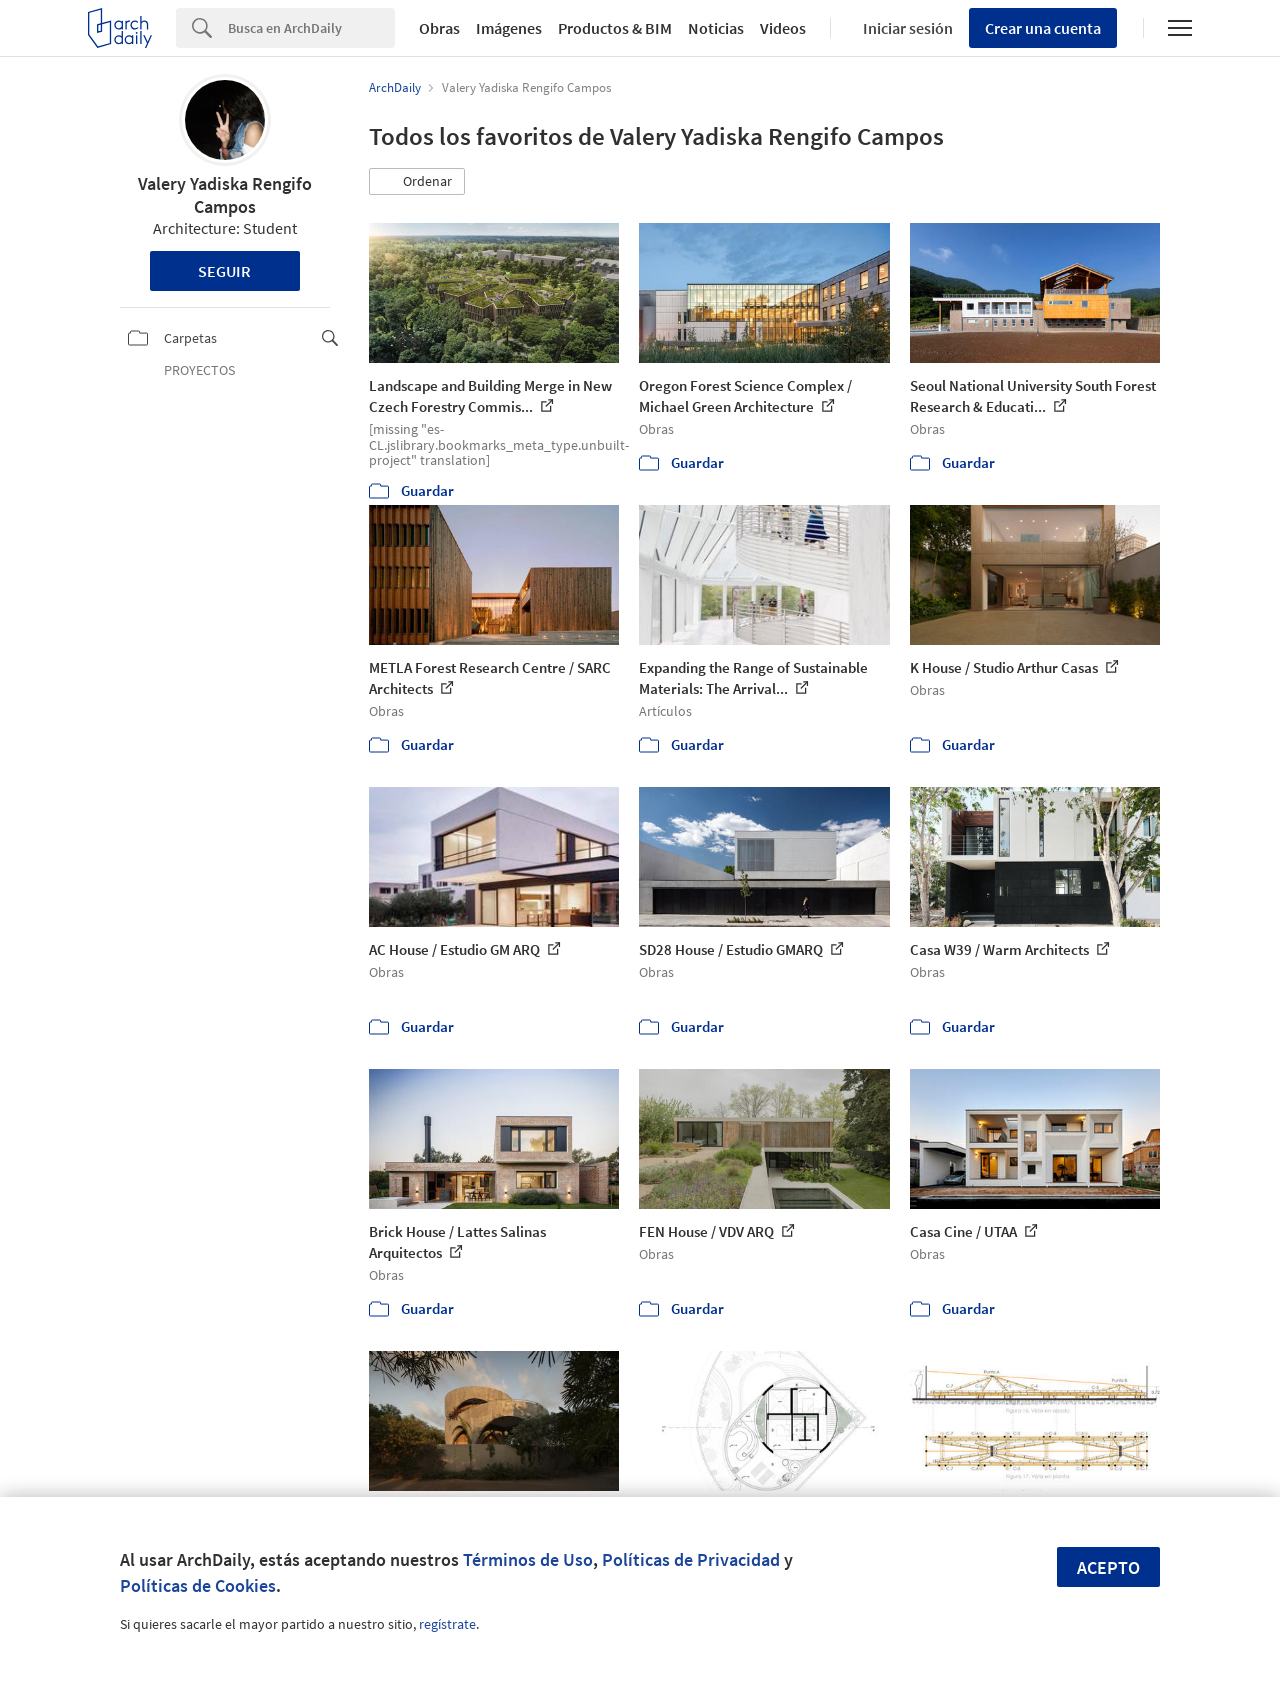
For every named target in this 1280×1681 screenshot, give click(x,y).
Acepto (1108, 1567)
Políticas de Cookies (198, 1585)
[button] (417, 182)
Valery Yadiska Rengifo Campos (225, 195)
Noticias (716, 28)
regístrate (447, 1624)
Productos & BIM (615, 28)
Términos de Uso (528, 1559)
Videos (783, 28)
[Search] (311, 28)
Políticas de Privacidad (691, 1559)
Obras (439, 28)
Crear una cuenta (1043, 28)
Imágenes (509, 28)
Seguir (224, 271)
